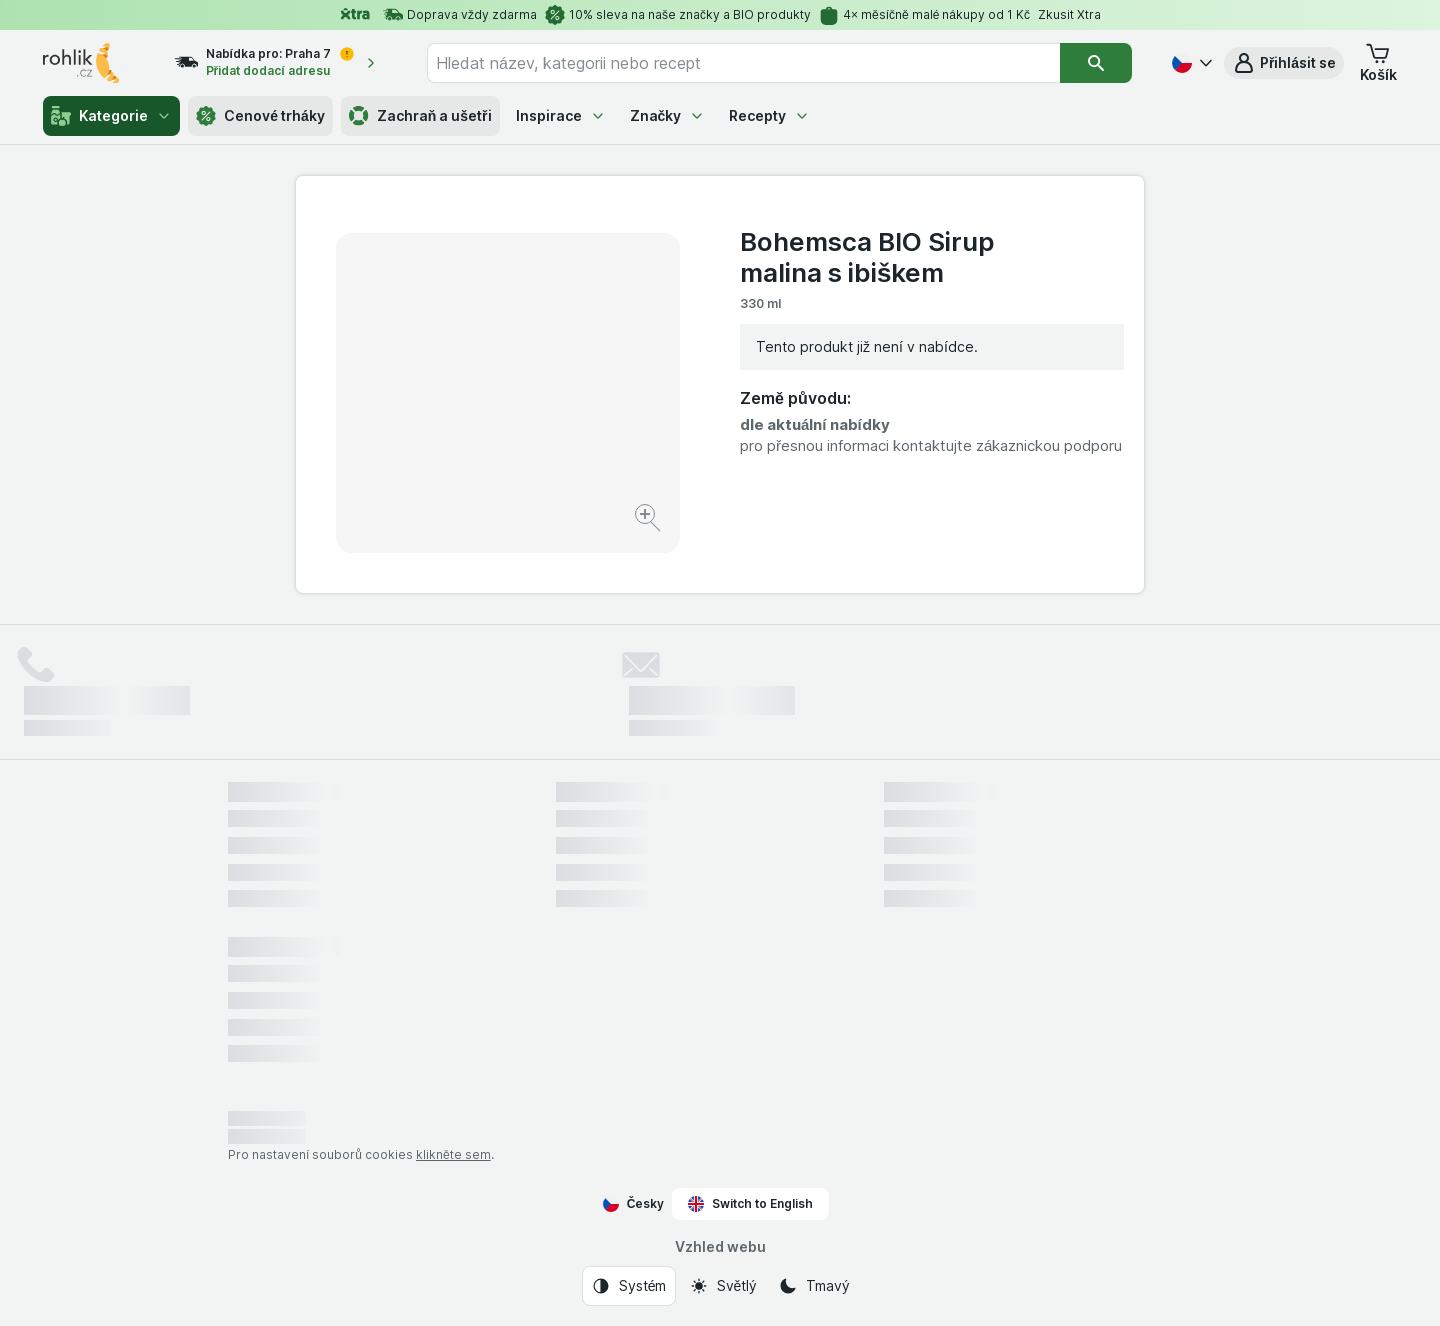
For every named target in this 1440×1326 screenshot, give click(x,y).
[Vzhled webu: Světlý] (723, 1286)
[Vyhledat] (1096, 63)
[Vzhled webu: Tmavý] (813, 1286)
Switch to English (750, 1204)
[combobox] (743, 63)
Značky (668, 115)
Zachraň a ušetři (420, 116)
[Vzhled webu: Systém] (629, 1286)
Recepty (769, 115)
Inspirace (561, 115)
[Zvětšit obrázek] (649, 520)
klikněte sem (453, 1154)
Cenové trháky (260, 116)
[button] (1284, 63)
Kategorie (111, 116)
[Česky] (1190, 63)
